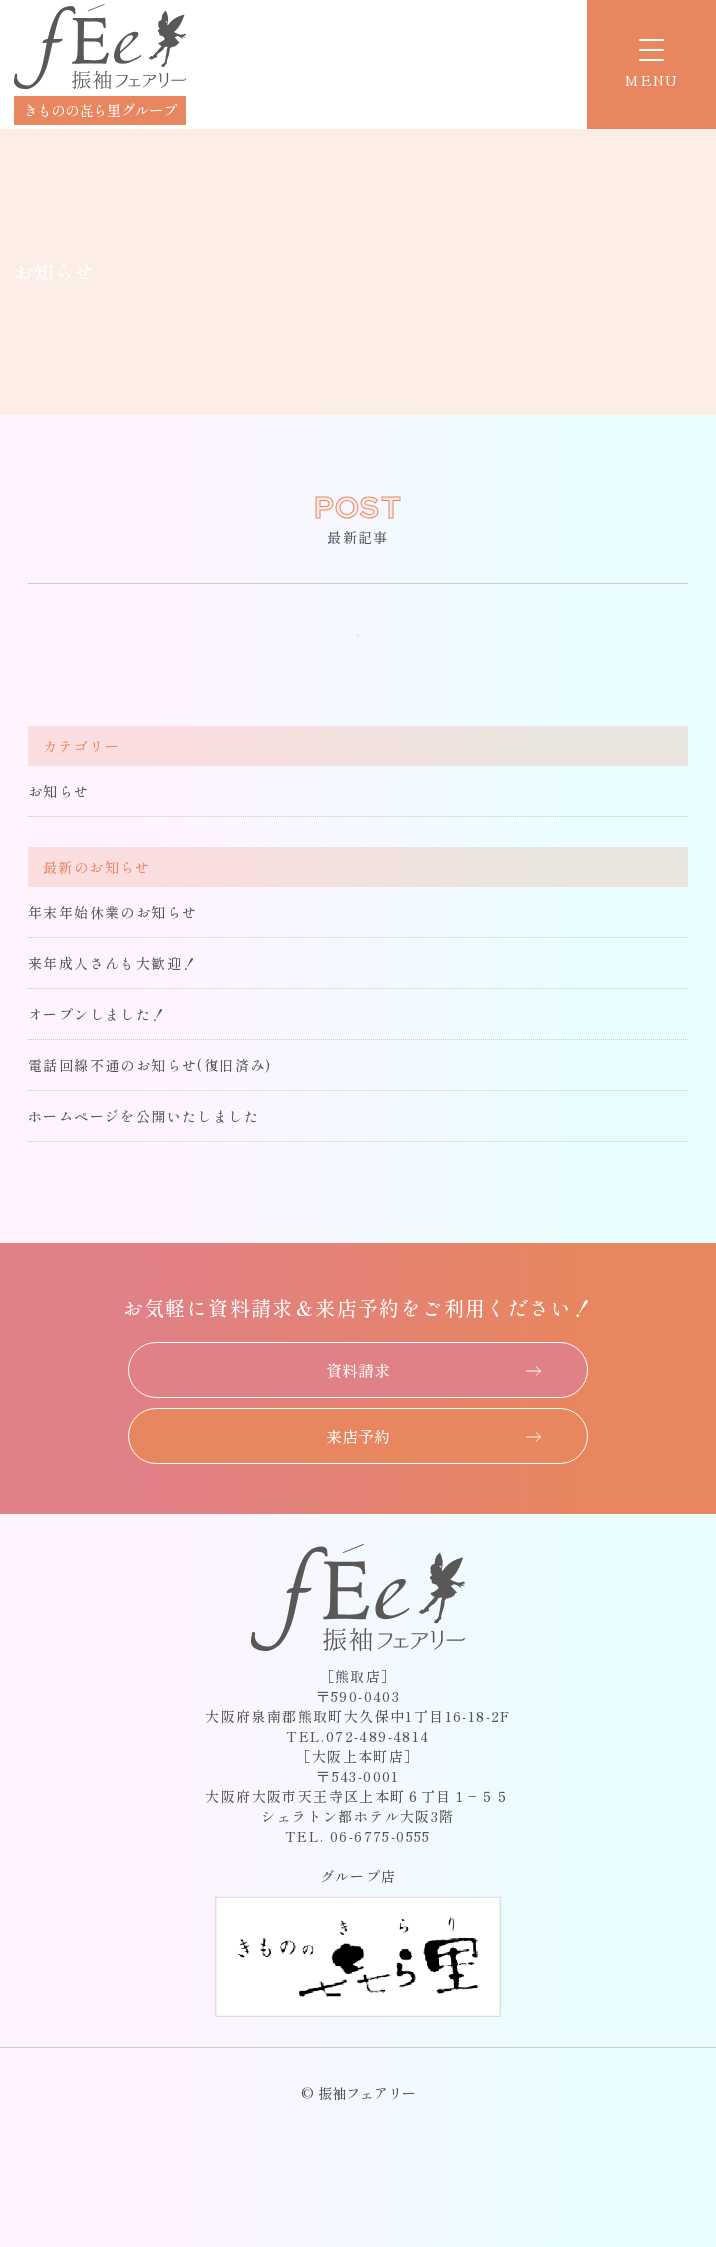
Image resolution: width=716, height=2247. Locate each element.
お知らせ (59, 791)
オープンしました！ (97, 1014)
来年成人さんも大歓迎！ (112, 963)
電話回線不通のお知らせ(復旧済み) (150, 1065)
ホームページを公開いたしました (143, 1116)
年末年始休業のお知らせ (112, 912)
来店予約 (358, 1436)
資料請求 (358, 1370)
